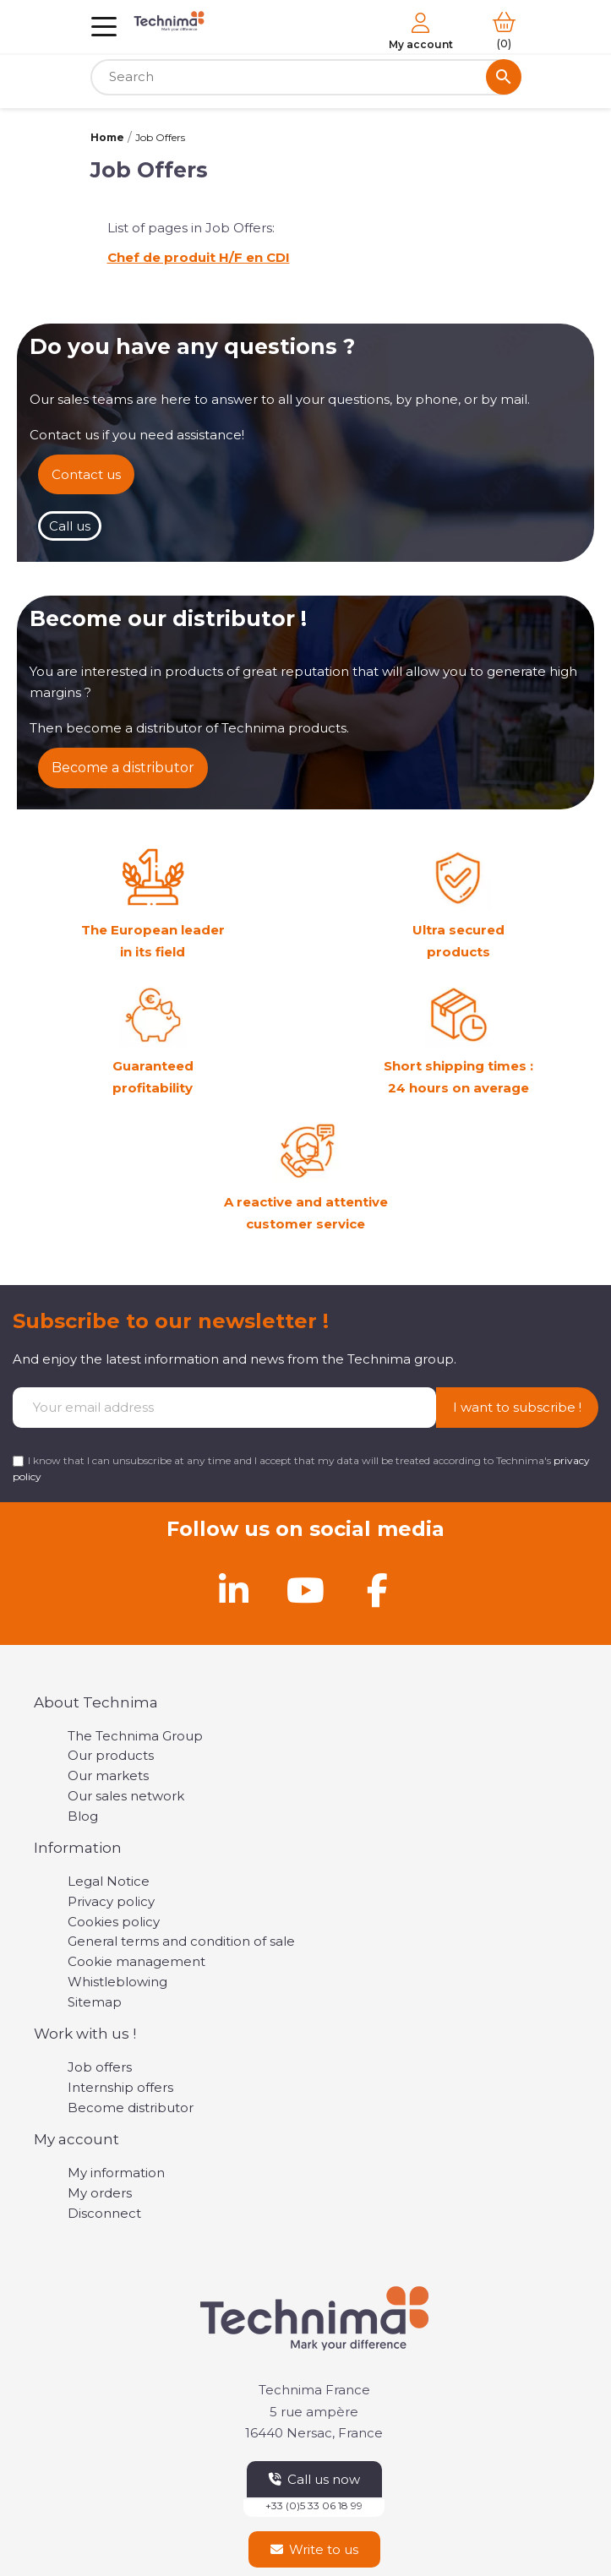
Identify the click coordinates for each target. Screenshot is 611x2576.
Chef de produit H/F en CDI (198, 257)
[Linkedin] (234, 1590)
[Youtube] (306, 1590)
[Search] (305, 77)
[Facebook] (378, 1590)
